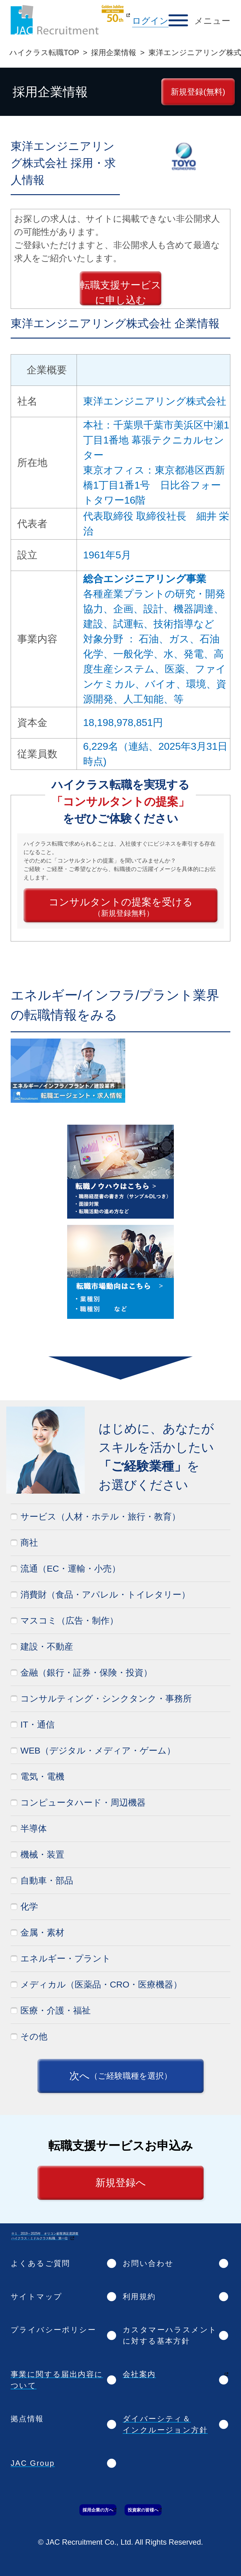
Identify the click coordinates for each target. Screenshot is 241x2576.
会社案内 (139, 2374)
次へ (120, 2076)
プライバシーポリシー (53, 2329)
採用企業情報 (113, 52)
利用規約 (139, 2296)
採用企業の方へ (98, 2509)
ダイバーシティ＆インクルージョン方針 (165, 2424)
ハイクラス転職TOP (44, 52)
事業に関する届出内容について (57, 2380)
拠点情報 (27, 2418)
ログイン (150, 21)
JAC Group (33, 2463)
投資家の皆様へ (143, 2509)
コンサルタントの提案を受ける (121, 906)
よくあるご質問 (40, 2263)
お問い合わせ (148, 2263)
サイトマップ (36, 2296)
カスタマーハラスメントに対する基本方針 (170, 2335)
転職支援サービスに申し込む (120, 292)
